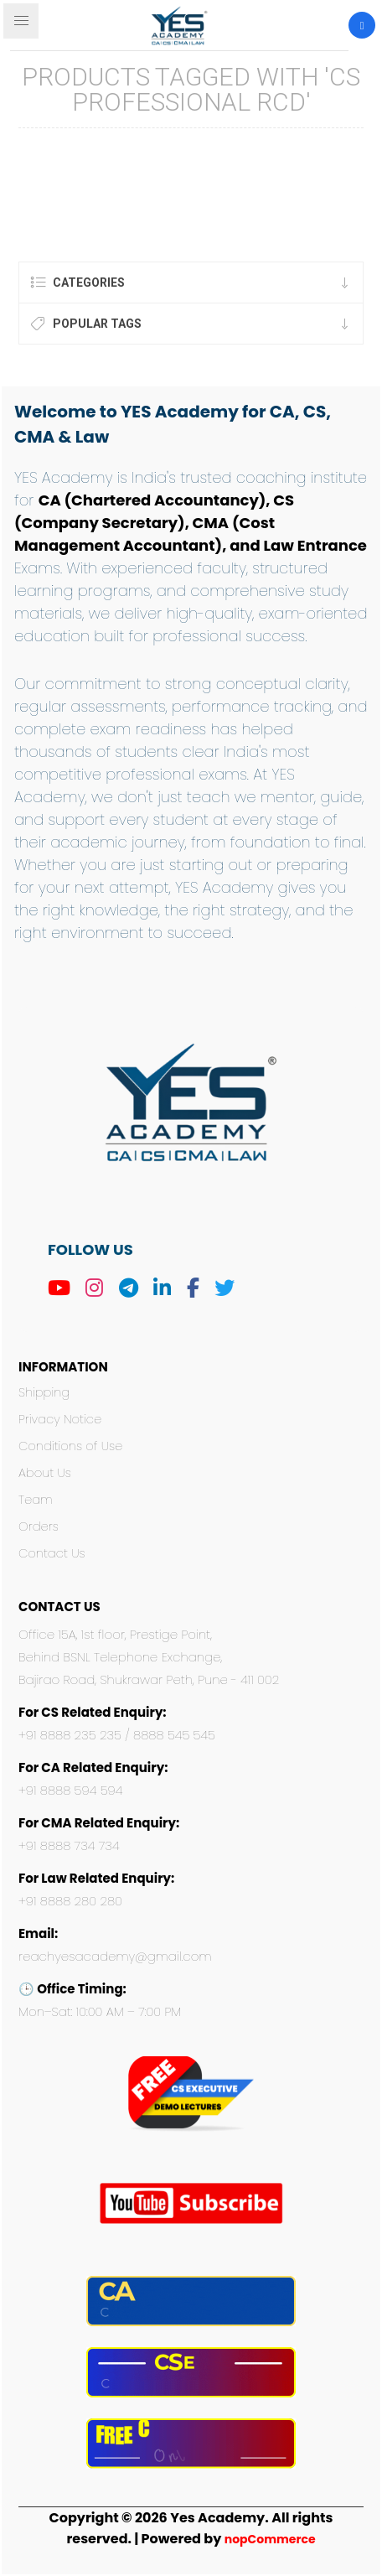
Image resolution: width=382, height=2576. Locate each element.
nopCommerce (270, 2539)
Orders (38, 1526)
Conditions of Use (70, 1446)
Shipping (44, 1392)
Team (35, 1499)
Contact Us (51, 1553)
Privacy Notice (59, 1419)
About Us (44, 1472)
